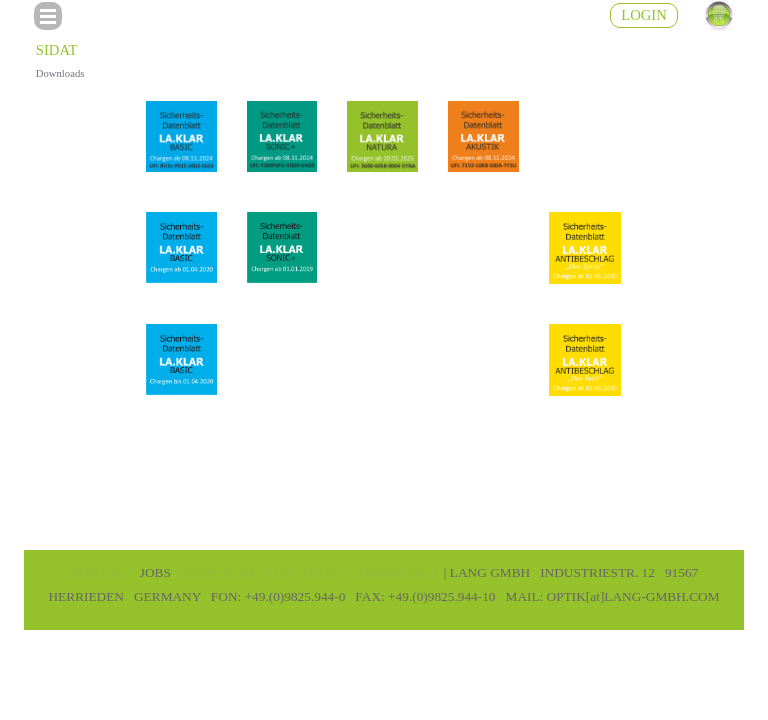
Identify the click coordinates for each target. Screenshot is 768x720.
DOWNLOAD (398, 572)
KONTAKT (101, 572)
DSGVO (326, 572)
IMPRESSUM (216, 572)
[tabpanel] (384, 584)
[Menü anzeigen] (48, 16)
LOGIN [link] (644, 15)
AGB (279, 572)
